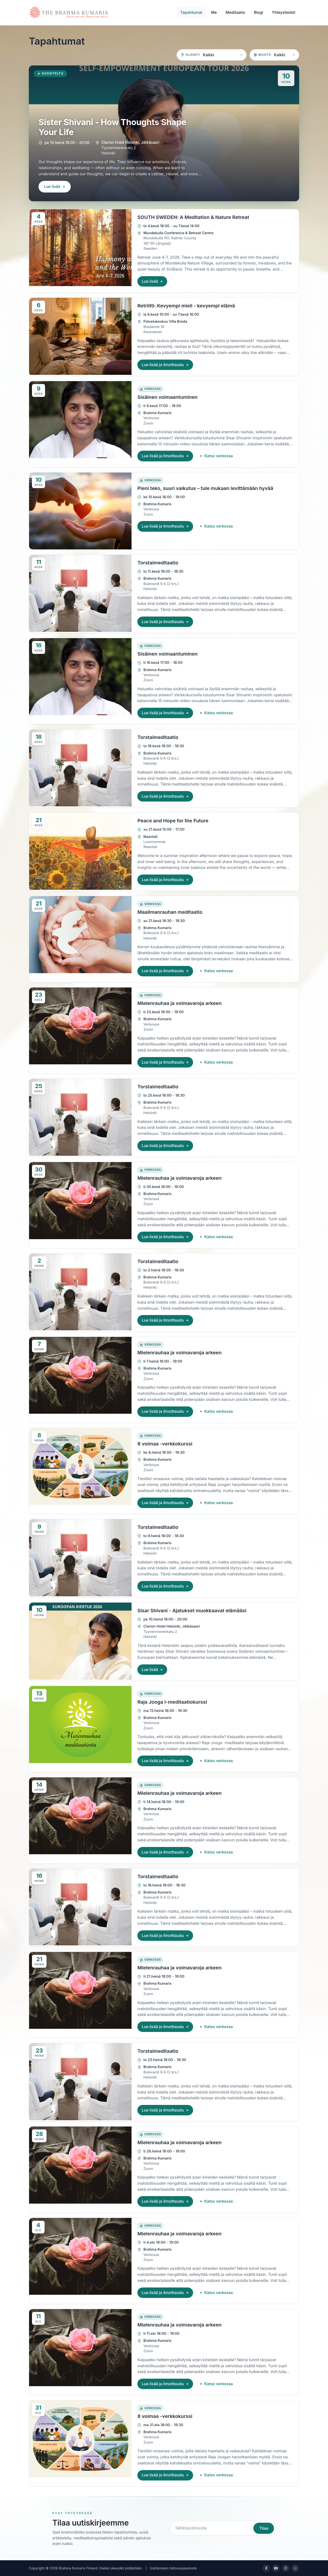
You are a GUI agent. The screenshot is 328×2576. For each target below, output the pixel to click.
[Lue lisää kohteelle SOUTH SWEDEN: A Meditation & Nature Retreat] (152, 281)
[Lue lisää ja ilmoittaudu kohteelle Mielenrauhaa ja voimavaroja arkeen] (165, 1062)
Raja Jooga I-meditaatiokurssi (172, 1702)
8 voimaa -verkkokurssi (164, 1444)
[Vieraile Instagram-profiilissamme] (285, 2568)
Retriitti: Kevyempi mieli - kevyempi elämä (186, 306)
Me (214, 12)
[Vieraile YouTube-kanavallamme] (276, 2568)
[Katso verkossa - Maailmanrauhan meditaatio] (216, 971)
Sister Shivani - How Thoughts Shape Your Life (112, 127)
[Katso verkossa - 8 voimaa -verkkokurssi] (216, 1503)
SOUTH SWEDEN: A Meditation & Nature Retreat (193, 217)
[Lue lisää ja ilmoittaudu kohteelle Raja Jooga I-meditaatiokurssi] (165, 1761)
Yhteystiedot (283, 12)
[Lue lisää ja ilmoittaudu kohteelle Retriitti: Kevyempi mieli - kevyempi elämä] (165, 365)
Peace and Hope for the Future (172, 821)
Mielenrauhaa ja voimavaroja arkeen (179, 1003)
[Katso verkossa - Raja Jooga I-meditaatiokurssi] (216, 1761)
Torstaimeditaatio (157, 563)
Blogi (258, 12)
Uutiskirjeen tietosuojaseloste (173, 2568)
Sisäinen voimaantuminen (167, 397)
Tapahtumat (191, 12)
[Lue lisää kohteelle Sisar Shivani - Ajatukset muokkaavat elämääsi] (152, 1669)
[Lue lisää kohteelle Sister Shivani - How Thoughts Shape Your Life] (55, 187)
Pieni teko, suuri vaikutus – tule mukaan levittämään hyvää (205, 488)
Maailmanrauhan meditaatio (169, 912)
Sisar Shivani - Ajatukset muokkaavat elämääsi (191, 1610)
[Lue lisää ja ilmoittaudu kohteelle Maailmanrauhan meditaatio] (165, 971)
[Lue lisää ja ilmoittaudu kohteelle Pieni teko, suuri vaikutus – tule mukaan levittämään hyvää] (165, 526)
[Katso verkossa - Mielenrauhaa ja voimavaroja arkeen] (216, 1062)
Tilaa (263, 2528)
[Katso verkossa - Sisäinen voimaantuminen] (216, 456)
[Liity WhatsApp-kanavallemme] (295, 2568)
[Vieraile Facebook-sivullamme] (266, 2568)
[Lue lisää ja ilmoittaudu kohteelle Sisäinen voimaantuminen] (165, 456)
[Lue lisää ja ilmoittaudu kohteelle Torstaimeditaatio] (165, 622)
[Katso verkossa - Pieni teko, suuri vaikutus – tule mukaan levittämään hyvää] (216, 526)
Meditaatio (235, 12)
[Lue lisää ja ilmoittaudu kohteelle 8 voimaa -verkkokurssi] (165, 1503)
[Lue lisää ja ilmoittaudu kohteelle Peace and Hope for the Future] (165, 880)
